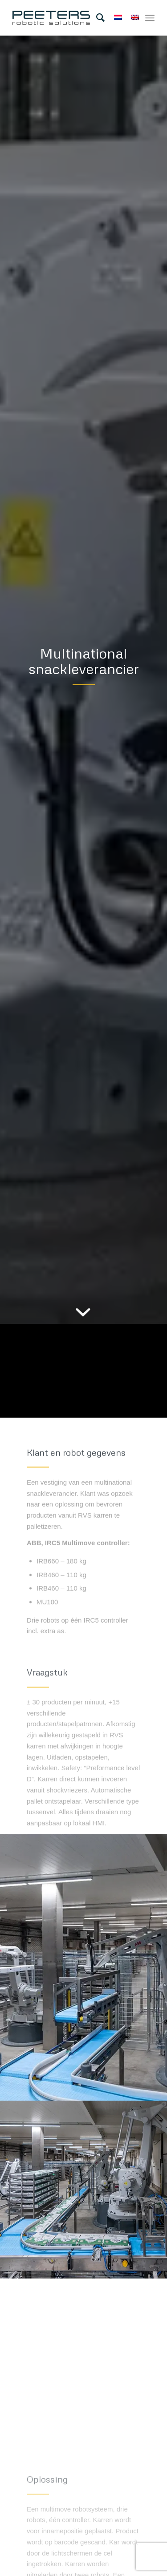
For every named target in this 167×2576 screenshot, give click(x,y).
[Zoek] (96, 18)
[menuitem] (96, 18)
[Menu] (150, 17)
